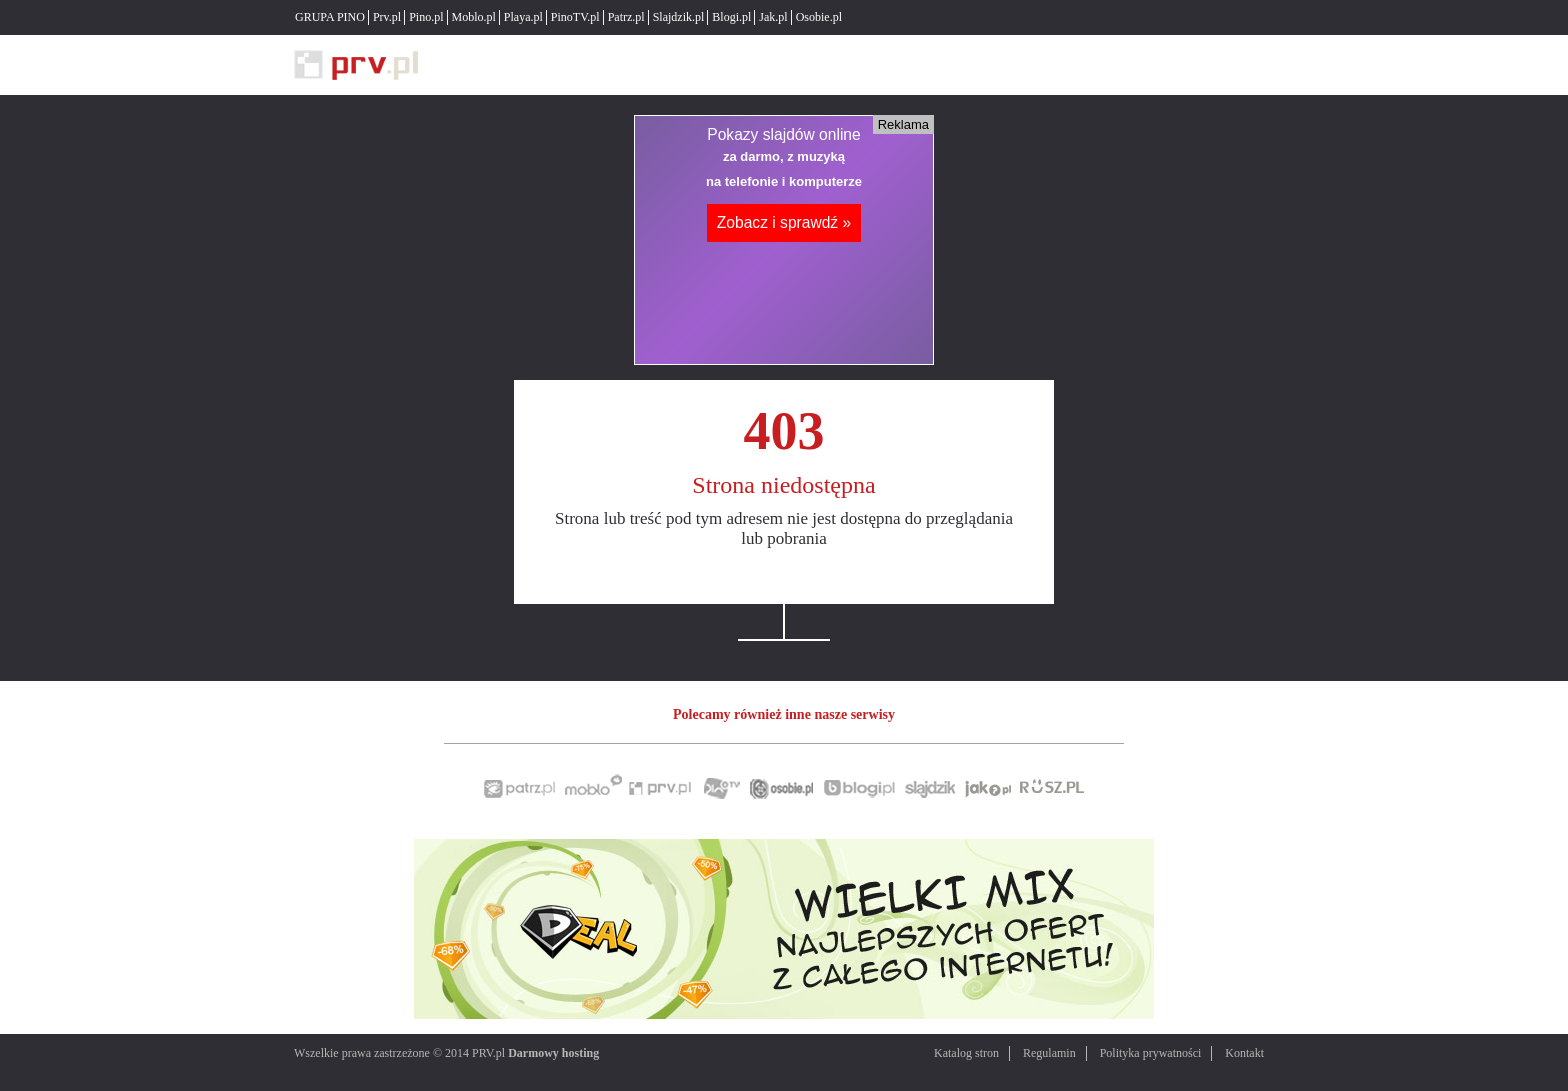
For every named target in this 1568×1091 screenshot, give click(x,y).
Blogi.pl (731, 17)
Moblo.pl (474, 17)
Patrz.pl (626, 17)
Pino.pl (426, 17)
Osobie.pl (819, 17)
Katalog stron (966, 1053)
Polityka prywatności (1151, 1053)
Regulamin (1049, 1053)
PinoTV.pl (575, 17)
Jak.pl (773, 17)
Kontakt (1244, 1053)
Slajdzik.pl (679, 17)
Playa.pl (523, 17)
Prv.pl (387, 17)
